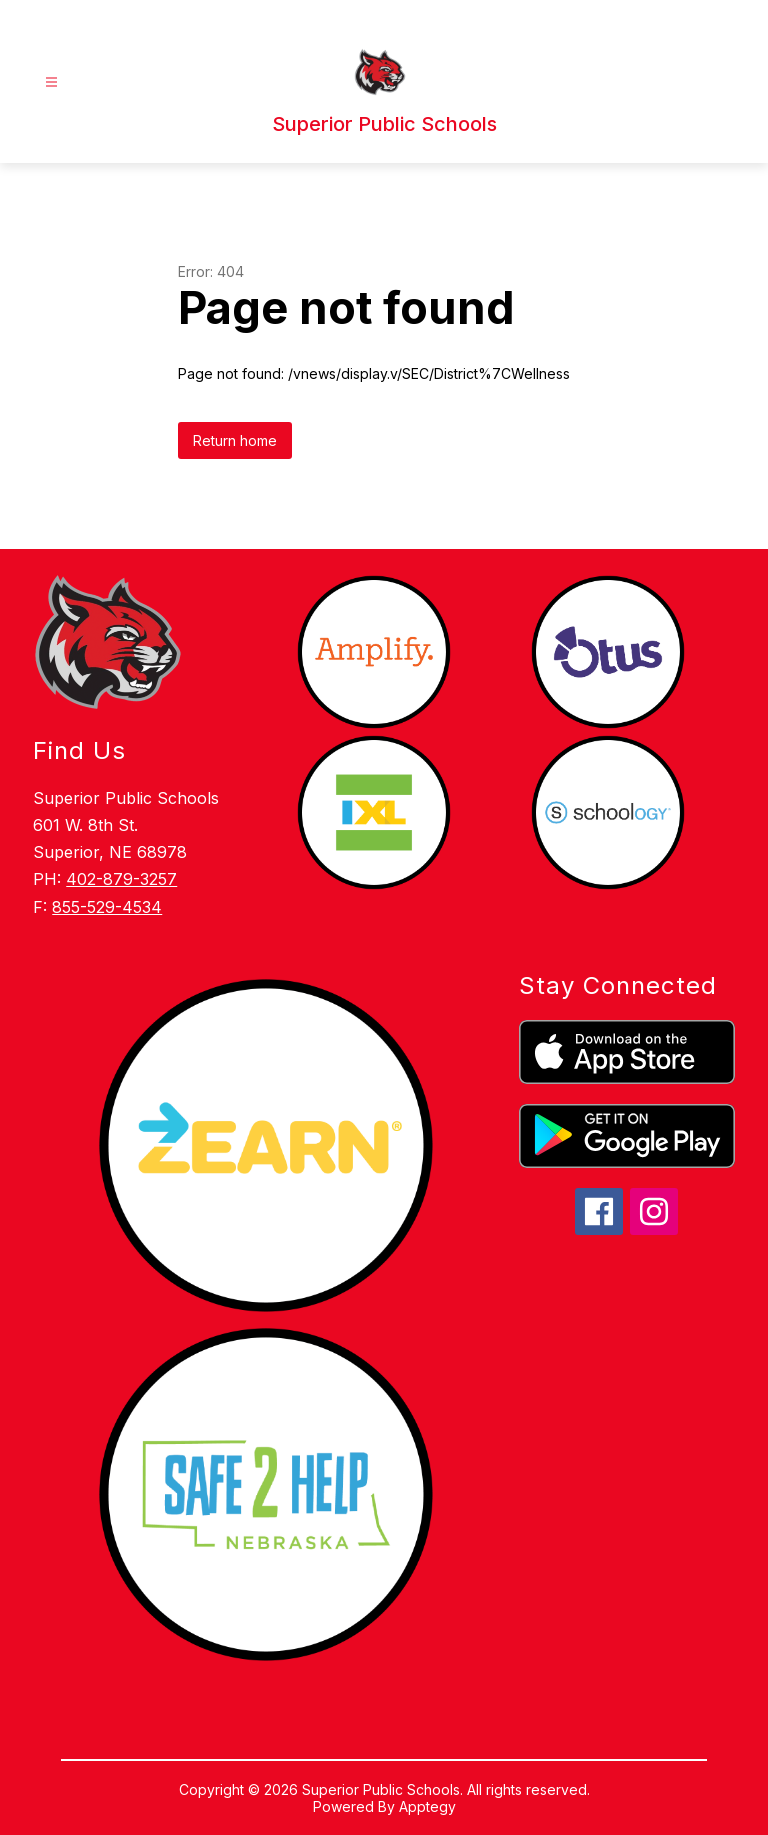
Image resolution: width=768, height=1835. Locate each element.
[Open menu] (51, 82)
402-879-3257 (121, 879)
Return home (235, 440)
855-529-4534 (107, 907)
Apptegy (427, 1806)
